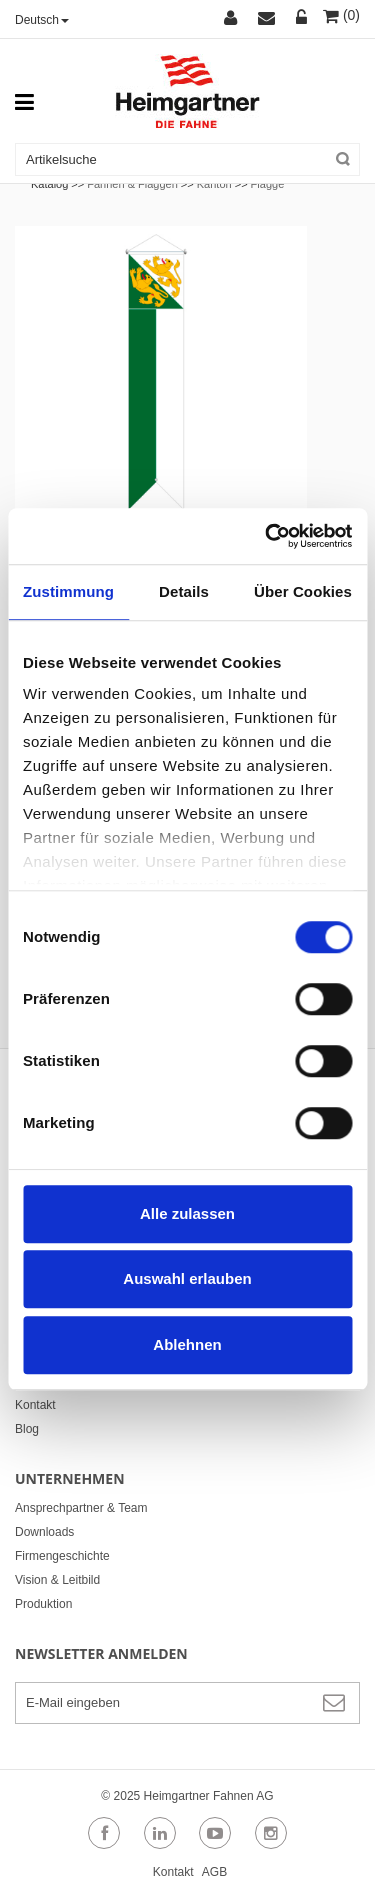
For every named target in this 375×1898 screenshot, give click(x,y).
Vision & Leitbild (57, 1580)
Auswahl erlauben (187, 1278)
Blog (27, 1429)
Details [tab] (184, 591)
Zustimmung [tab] (68, 591)
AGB (214, 1872)
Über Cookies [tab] (303, 591)
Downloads (44, 1532)
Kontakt (35, 1405)
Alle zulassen (187, 1213)
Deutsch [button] (42, 20)
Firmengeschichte (62, 1556)
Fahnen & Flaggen (132, 184)
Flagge (268, 184)
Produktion (43, 1604)
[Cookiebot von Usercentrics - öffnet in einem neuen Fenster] (267, 536)
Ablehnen (187, 1344)
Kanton (214, 184)
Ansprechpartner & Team (81, 1508)
